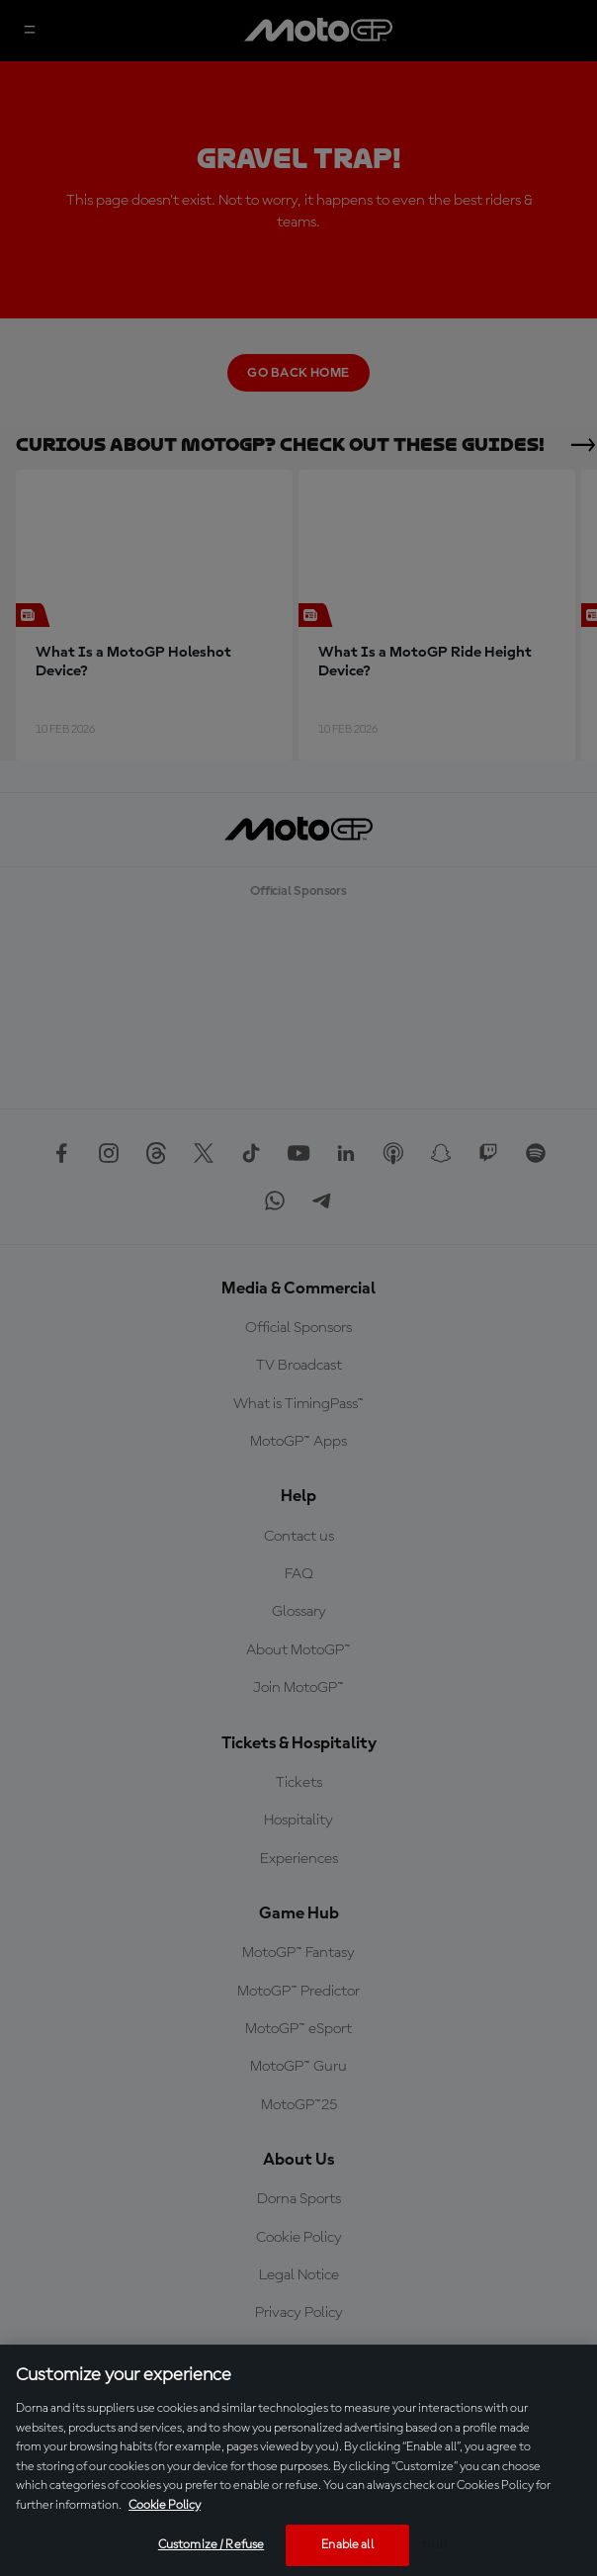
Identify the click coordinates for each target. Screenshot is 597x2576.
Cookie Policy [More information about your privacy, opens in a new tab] (164, 2505)
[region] (298, 2460)
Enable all (347, 2544)
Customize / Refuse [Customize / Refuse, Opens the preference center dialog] (211, 2544)
